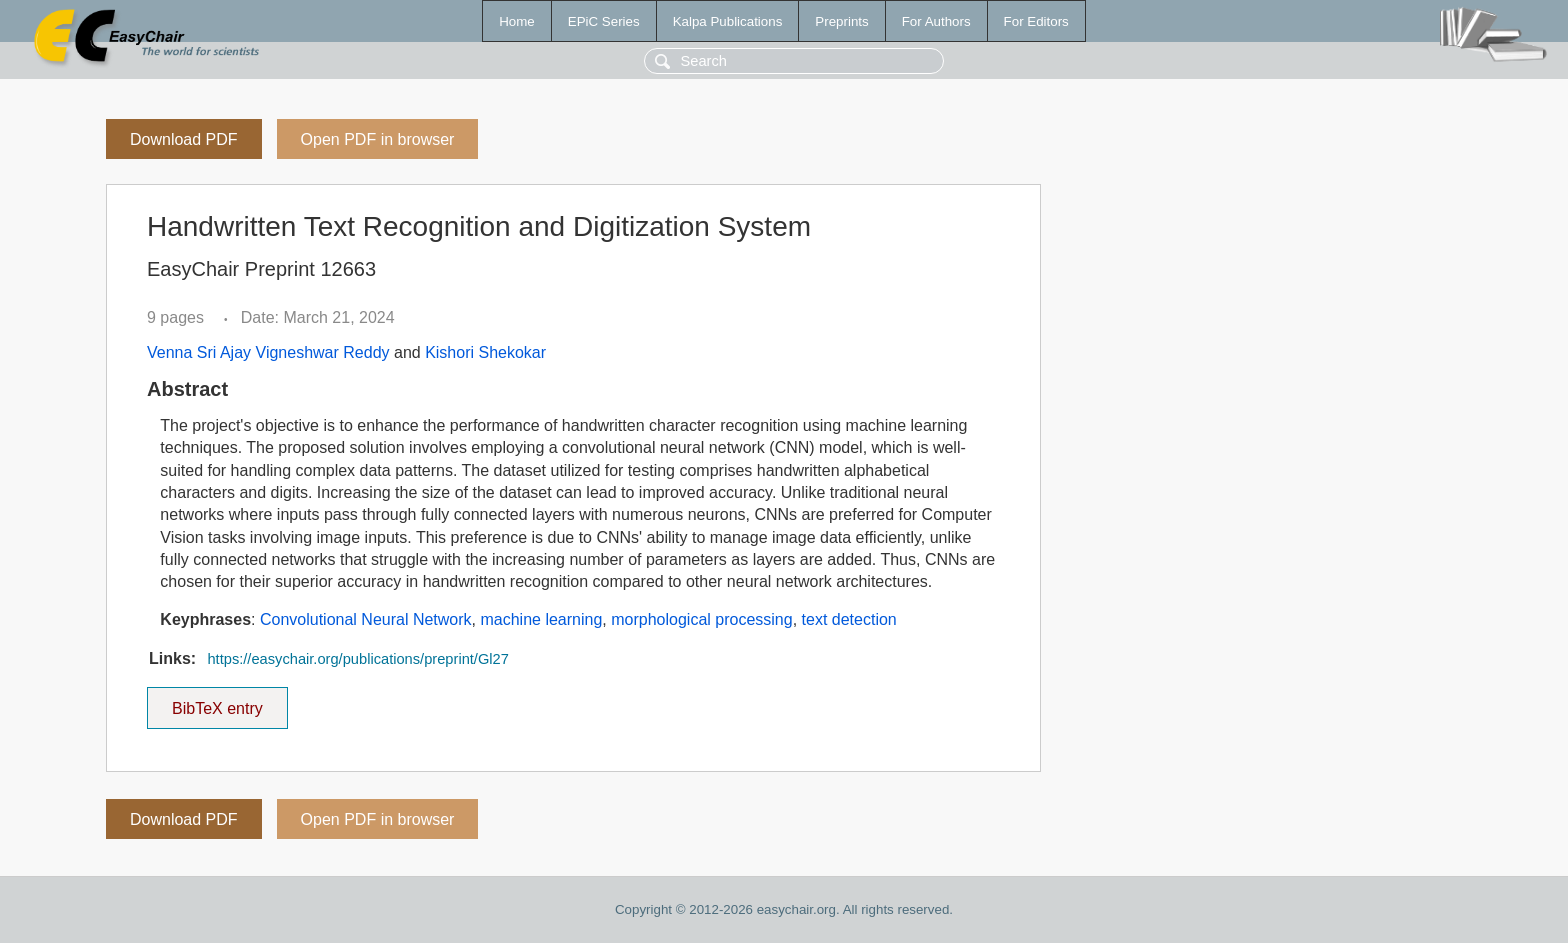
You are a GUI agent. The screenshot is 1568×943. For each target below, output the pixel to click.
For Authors (936, 21)
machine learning (541, 619)
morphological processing (701, 619)
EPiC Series (604, 21)
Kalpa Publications (728, 21)
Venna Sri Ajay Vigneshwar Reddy (268, 352)
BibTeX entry (217, 702)
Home (517, 21)
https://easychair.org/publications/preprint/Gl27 (357, 659)
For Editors (1036, 21)
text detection (849, 619)
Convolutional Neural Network (366, 619)
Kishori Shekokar (485, 352)
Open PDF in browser (378, 139)
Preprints (841, 21)
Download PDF (184, 139)
